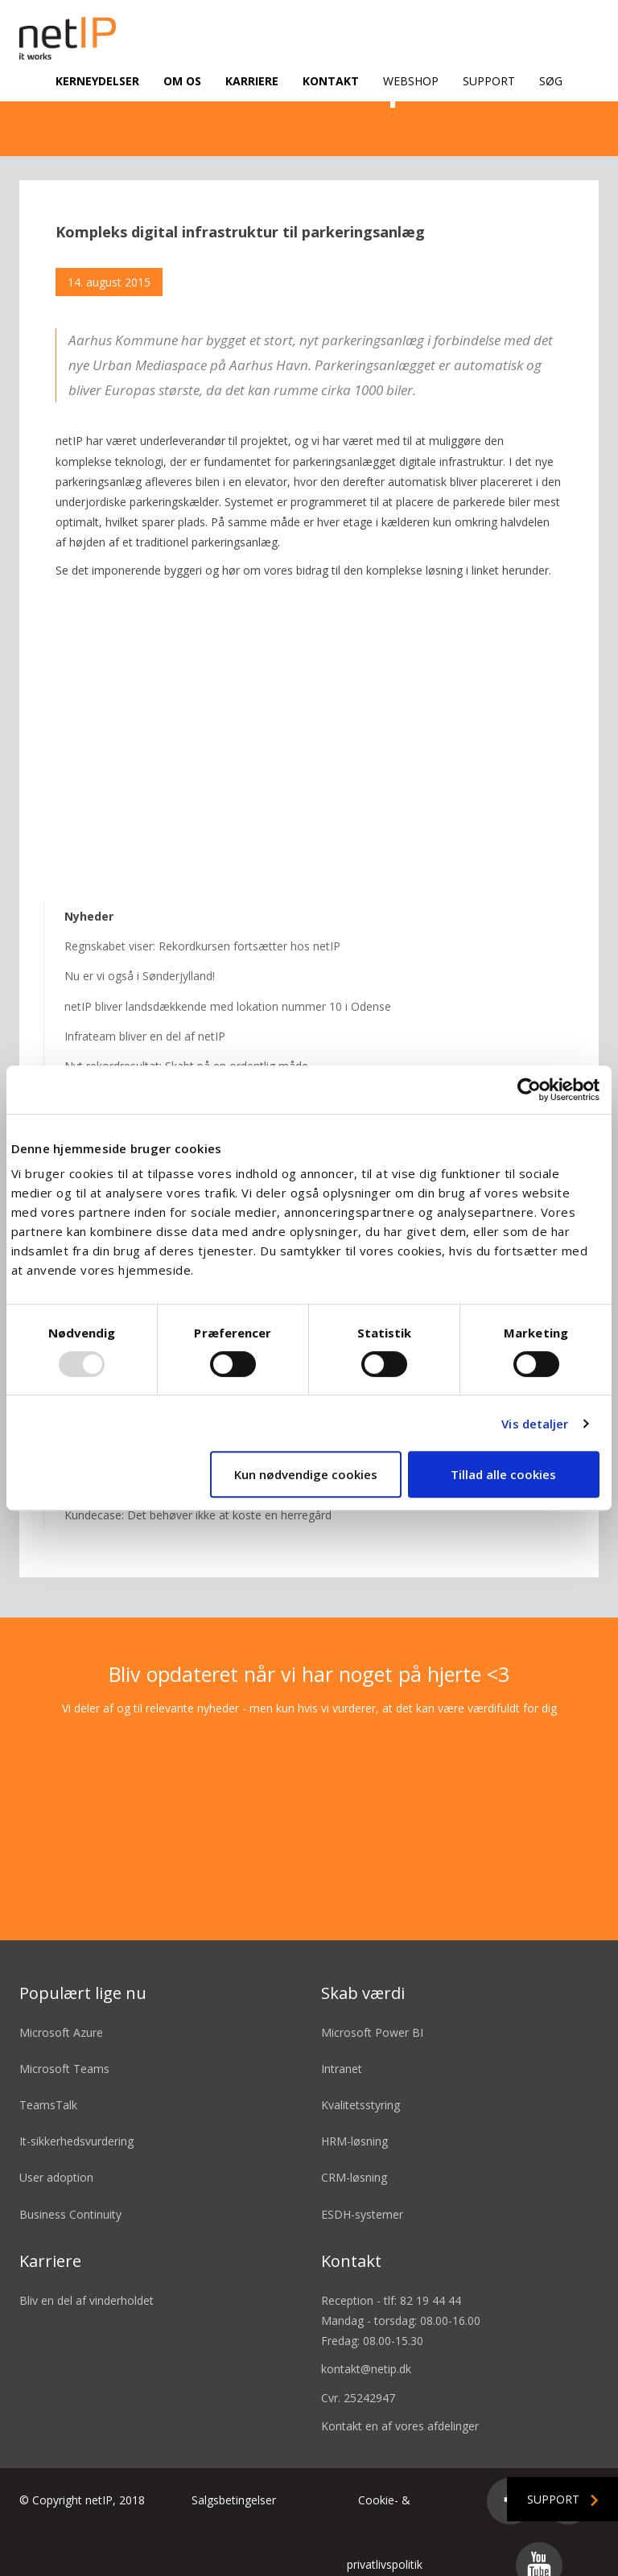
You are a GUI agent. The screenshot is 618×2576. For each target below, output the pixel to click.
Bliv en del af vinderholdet (86, 2281)
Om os (182, 81)
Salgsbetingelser (234, 2480)
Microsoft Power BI (372, 2013)
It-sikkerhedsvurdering (76, 2121)
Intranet (341, 2049)
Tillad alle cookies (503, 1474)
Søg (550, 81)
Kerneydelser (97, 81)
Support (489, 81)
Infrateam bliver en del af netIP (144, 1016)
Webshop (411, 81)
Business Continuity (70, 2195)
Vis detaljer (534, 1424)
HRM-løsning (354, 2121)
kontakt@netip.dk (366, 2350)
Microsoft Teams (64, 2049)
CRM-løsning (354, 2158)
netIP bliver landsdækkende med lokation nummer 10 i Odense (227, 987)
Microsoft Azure (61, 2013)
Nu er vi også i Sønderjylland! (139, 957)
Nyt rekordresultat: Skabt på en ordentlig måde (186, 1046)
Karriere (251, 81)
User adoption (56, 2158)
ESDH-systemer (362, 2195)
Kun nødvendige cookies (305, 1474)
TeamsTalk (48, 2085)
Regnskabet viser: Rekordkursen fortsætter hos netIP (202, 926)
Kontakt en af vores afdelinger (400, 2406)
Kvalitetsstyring (360, 2085)
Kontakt (331, 81)
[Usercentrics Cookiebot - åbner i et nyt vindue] (529, 1090)
